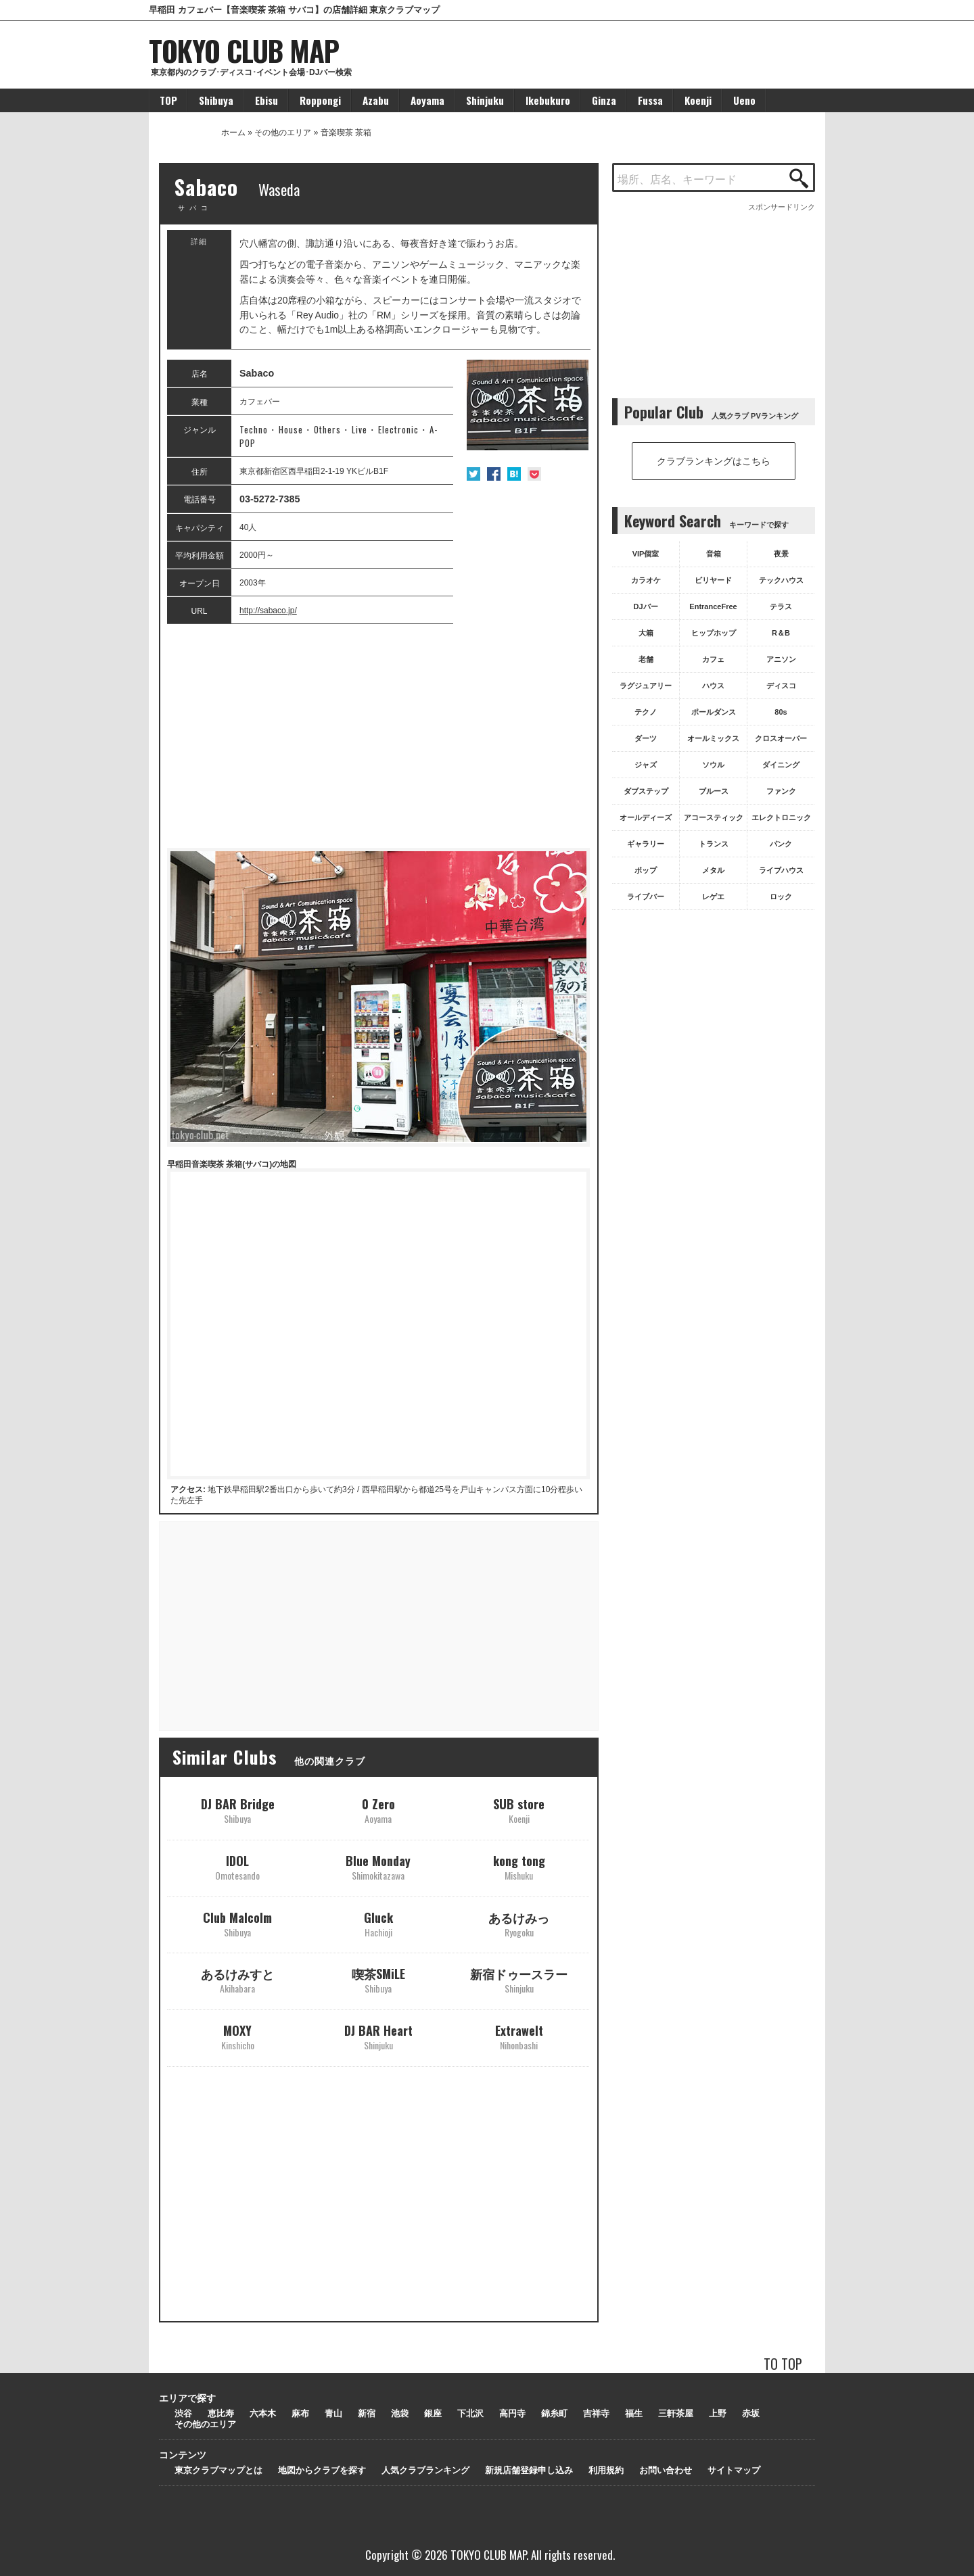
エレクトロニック (781, 817)
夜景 (781, 554)
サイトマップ (734, 2470)
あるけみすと (237, 1980)
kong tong (519, 1867)
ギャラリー (645, 844)
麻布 (300, 2413)
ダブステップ (646, 791)
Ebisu (266, 100)
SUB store (518, 1810)
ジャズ (645, 765)
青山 (333, 2413)
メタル (713, 870)
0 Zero (378, 1810)
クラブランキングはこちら (713, 461)
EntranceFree (713, 606)
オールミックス (713, 738)
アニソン (781, 659)
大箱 (646, 633)
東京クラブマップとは (218, 2470)
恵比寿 (221, 2413)
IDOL (237, 1867)
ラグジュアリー (646, 686)
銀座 (433, 2413)
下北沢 (470, 2413)
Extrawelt (519, 2037)
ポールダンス (713, 712)
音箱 (713, 554)
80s (780, 712)
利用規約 (606, 2470)
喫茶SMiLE (378, 1980)
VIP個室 (645, 554)
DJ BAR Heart (378, 2037)
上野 (717, 2413)
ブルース (713, 791)
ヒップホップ (713, 633)
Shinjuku (485, 100)
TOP (168, 100)
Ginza (604, 100)
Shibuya (216, 100)
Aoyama (427, 100)
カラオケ (646, 580)
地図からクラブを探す (322, 2470)
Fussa (650, 100)
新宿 (366, 2413)
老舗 (646, 659)
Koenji (698, 100)
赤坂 (751, 2413)
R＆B (781, 633)
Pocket (534, 474)
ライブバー (645, 896)
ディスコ (781, 686)
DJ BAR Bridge (238, 1810)
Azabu (376, 100)
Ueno (744, 100)
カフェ (713, 659)
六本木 (263, 2413)
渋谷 (183, 2413)
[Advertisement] (378, 736)
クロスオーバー (781, 738)
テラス (781, 606)
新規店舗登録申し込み (529, 2470)
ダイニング (780, 765)
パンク (781, 844)
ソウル (713, 765)
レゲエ (713, 896)
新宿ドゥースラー (518, 1980)
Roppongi (320, 100)
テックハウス (781, 580)
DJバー (645, 606)
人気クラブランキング (425, 2470)
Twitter (473, 474)
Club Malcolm (237, 1924)
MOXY (237, 2037)
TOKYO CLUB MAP (244, 50)
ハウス (713, 686)
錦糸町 (554, 2413)
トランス (713, 844)
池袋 (400, 2413)
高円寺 (512, 2413)
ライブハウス (781, 870)
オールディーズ (646, 817)
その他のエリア (282, 132)
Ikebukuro (548, 100)
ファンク (781, 791)
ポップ (645, 870)
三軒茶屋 (675, 2413)
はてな (514, 474)
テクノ (645, 712)
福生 (634, 2413)
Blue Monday (378, 1867)
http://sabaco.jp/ (268, 610)
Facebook (494, 474)
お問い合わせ (665, 2470)
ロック (781, 896)
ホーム (233, 132)
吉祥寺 (596, 2413)
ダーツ (645, 738)
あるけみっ (518, 1924)
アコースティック (713, 817)
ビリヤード (713, 580)
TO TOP (783, 2363)
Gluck (378, 1924)
